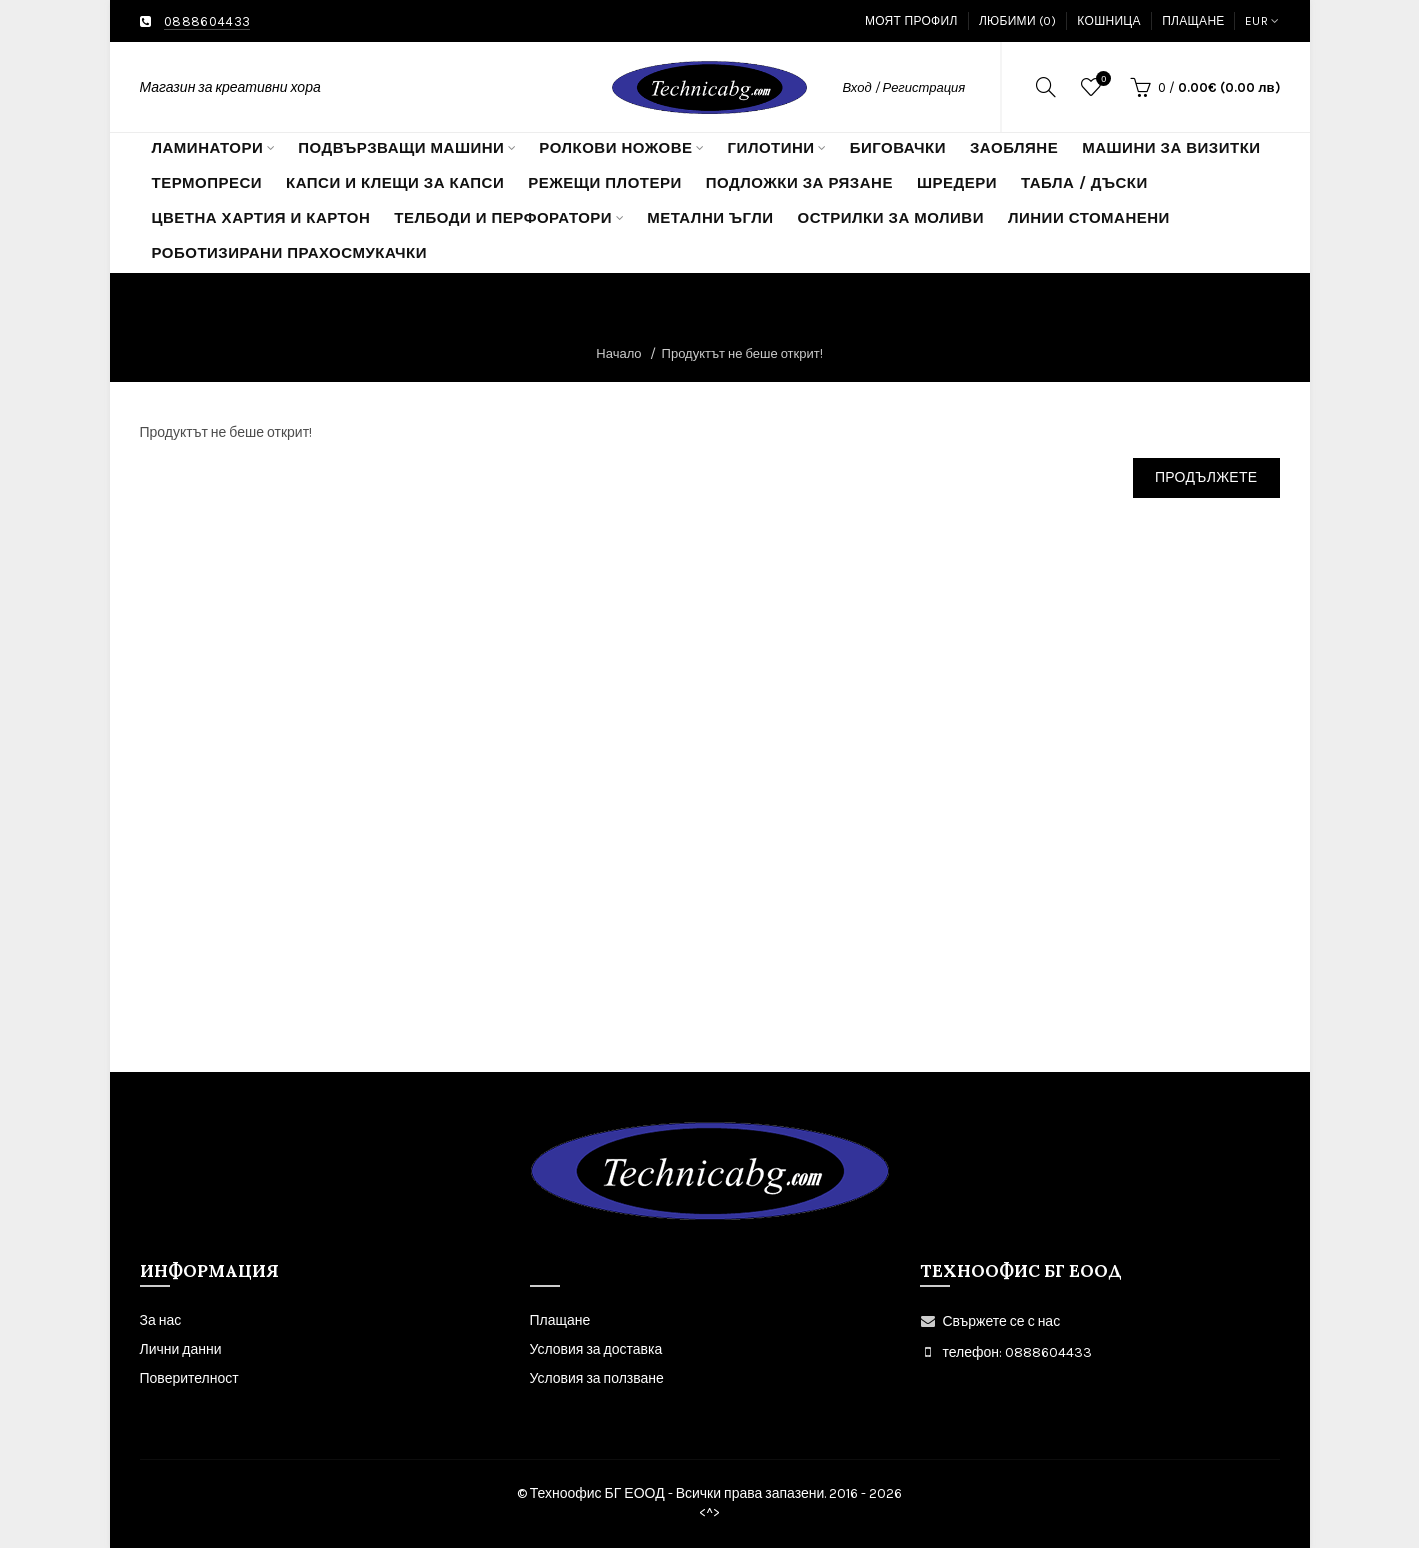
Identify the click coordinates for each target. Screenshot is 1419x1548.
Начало (618, 353)
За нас (161, 1320)
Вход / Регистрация (904, 87)
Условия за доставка (596, 1349)
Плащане (1193, 21)
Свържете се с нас (1002, 1321)
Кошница (1108, 21)
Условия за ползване (597, 1378)
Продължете (1206, 477)
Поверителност (189, 1378)
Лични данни (181, 1349)
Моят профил (911, 21)
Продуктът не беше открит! (742, 353)
